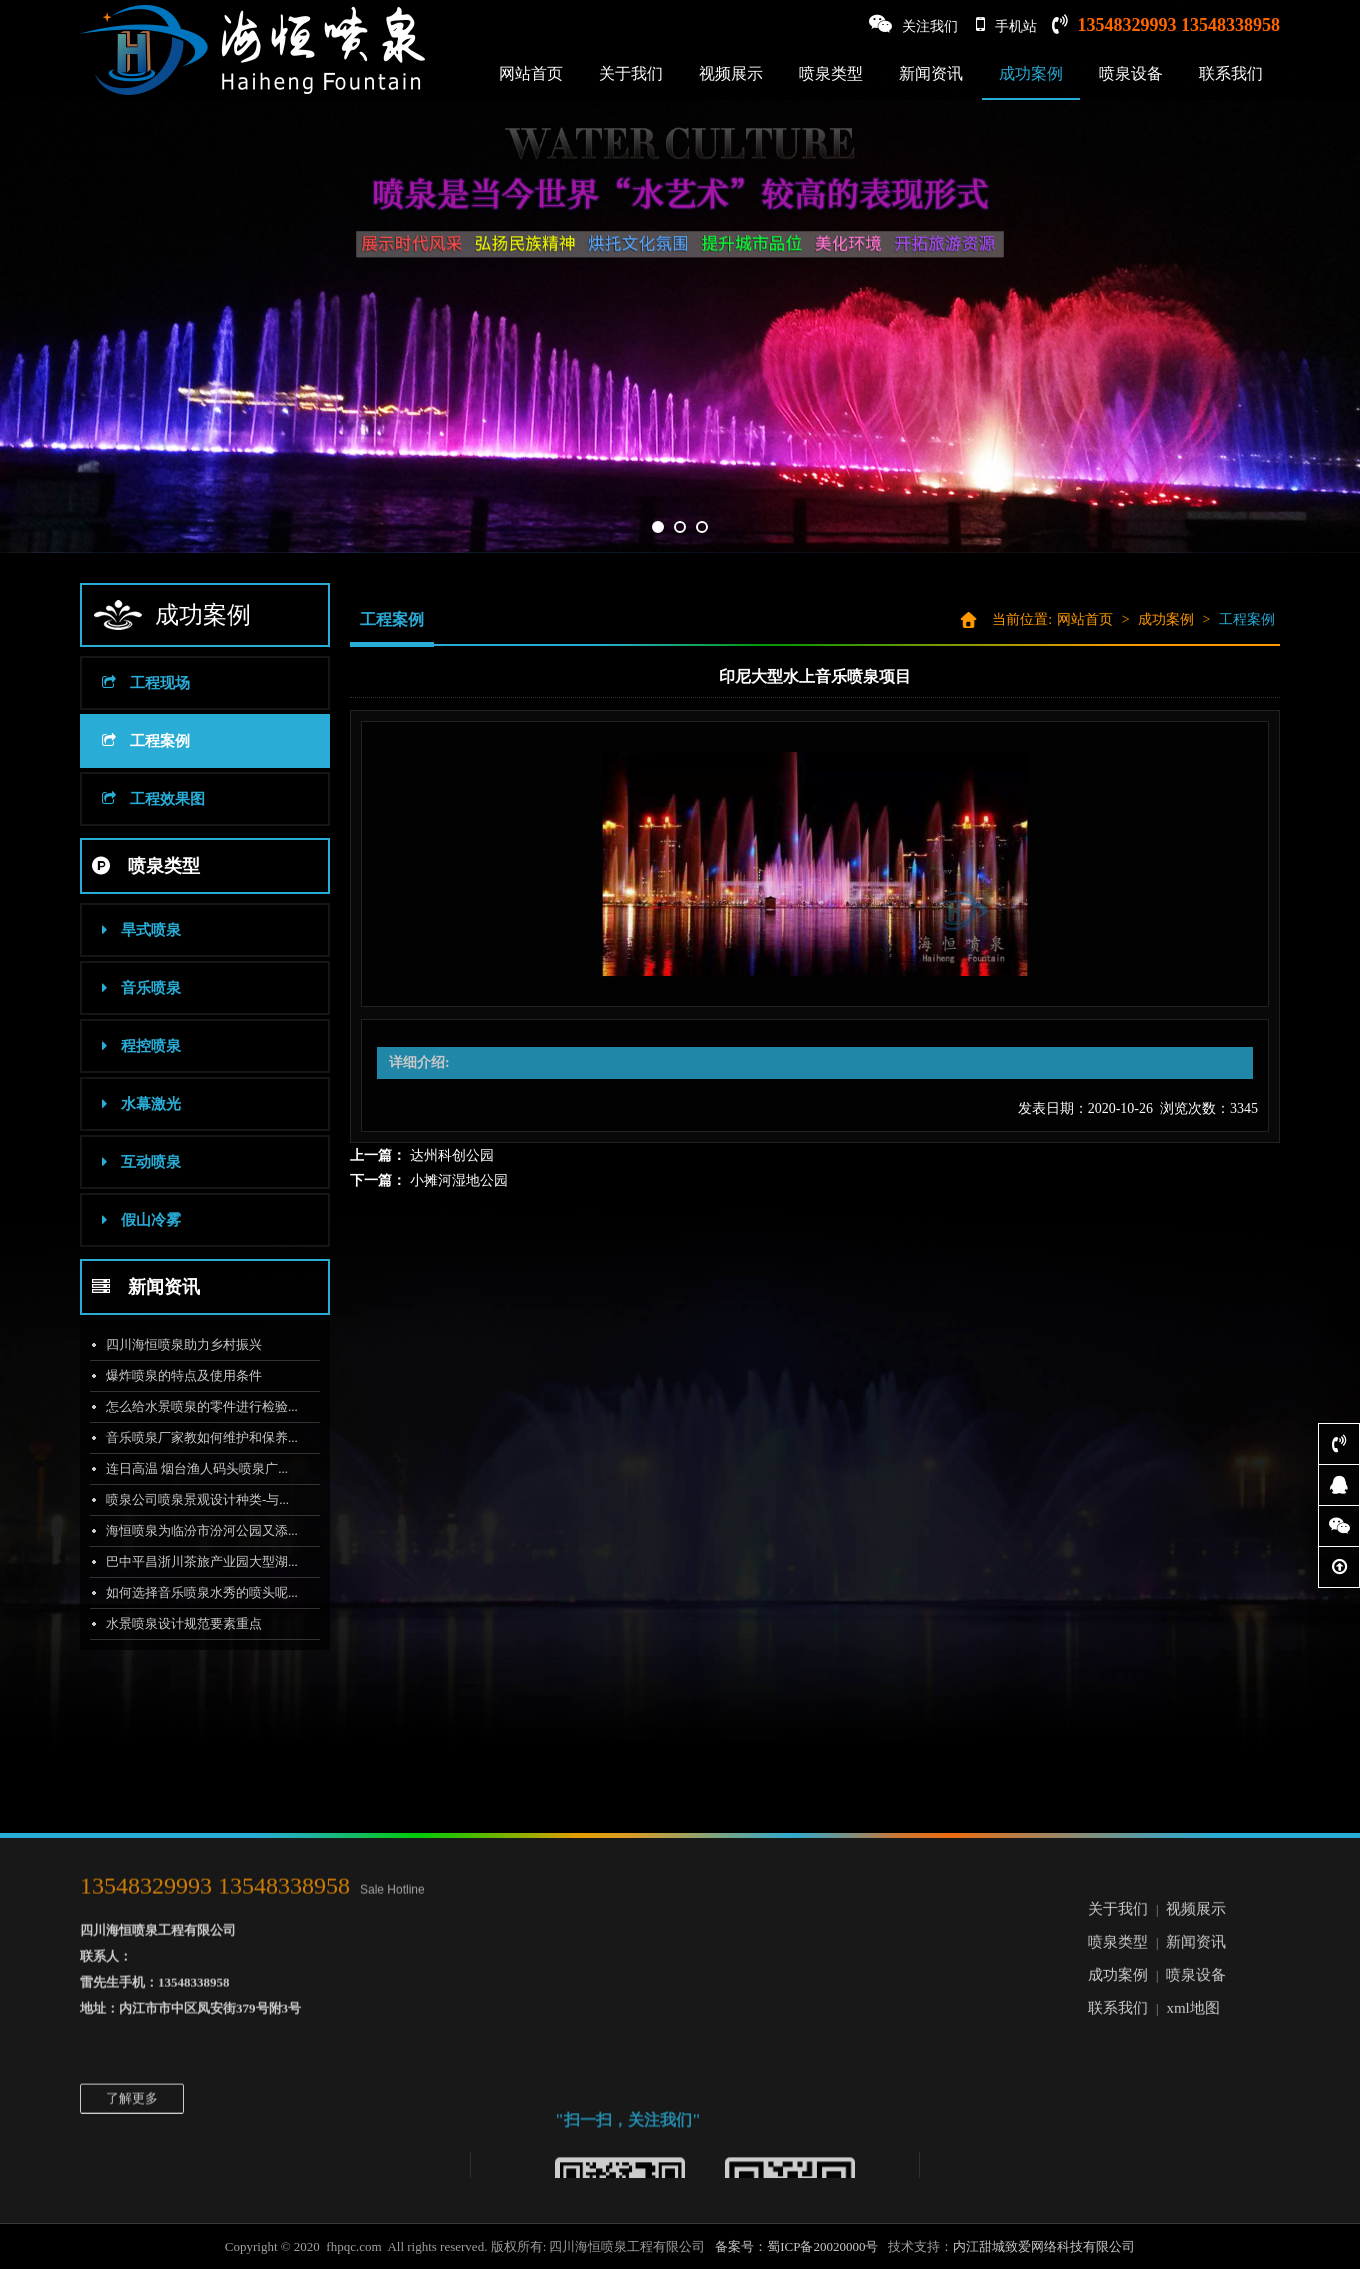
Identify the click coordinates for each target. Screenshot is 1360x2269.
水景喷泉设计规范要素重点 (177, 1623)
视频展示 (731, 73)
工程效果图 (146, 799)
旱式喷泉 (134, 930)
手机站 (1006, 24)
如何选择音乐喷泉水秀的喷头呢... (195, 1592)
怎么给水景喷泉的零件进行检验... (195, 1406)
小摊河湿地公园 (459, 1180)
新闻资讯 (931, 73)
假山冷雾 (134, 1220)
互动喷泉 (134, 1162)
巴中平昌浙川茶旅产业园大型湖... (195, 1561)
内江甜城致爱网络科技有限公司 (1044, 2246)
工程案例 (139, 741)
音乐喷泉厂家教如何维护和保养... (195, 1437)
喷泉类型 (831, 73)
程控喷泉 (134, 1046)
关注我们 (913, 24)
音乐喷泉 (134, 988)
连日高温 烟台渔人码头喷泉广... (190, 1468)
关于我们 (631, 73)
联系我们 (1231, 73)
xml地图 (1192, 1916)
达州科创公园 (452, 1155)
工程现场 (139, 683)
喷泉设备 (1131, 73)
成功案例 (1031, 73)
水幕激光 (134, 1104)
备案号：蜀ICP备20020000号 (796, 2246)
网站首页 (531, 73)
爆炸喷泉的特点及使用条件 (177, 1375)
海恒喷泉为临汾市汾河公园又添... (195, 1530)
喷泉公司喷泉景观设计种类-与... (190, 1499)
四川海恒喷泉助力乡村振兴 (177, 1344)
